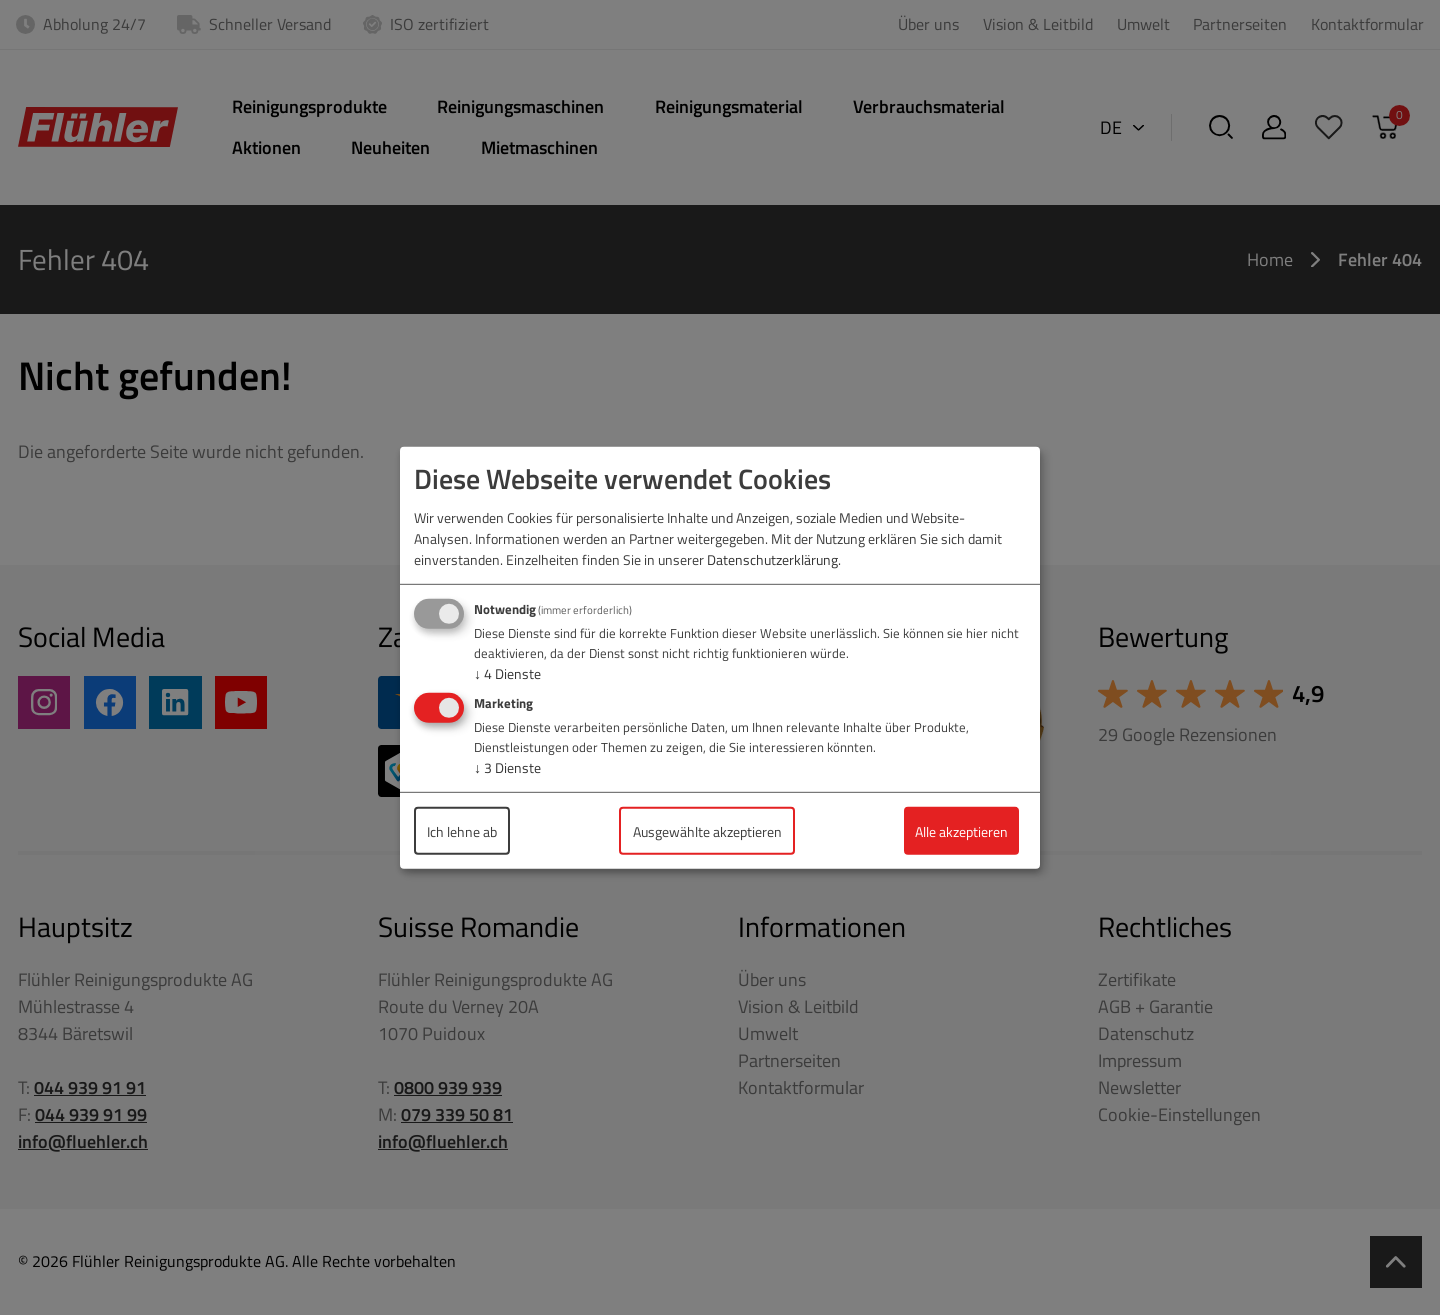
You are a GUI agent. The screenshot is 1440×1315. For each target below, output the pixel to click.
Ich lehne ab (462, 830)
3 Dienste (507, 767)
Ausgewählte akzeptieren (707, 830)
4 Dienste (507, 673)
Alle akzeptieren (961, 830)
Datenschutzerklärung (772, 559)
